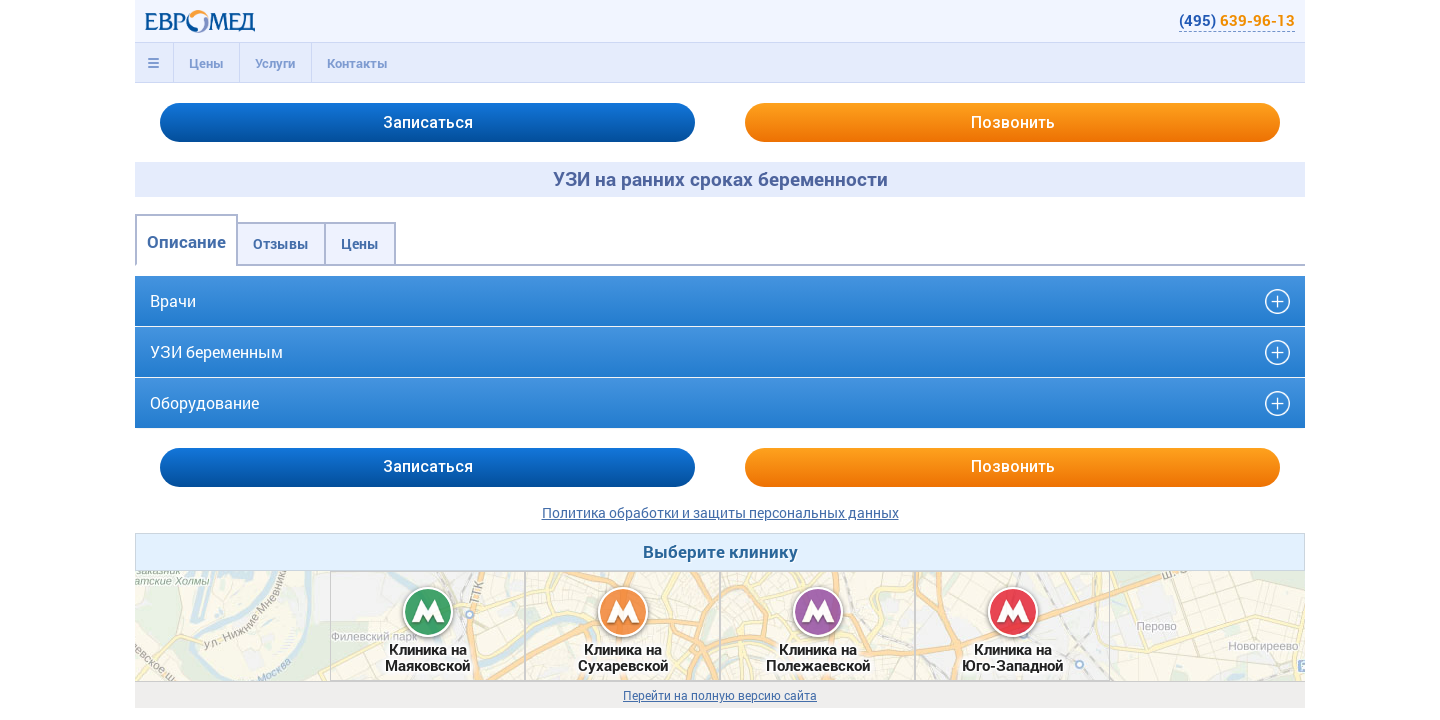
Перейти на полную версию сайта (720, 695)
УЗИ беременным (216, 351)
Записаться (428, 122)
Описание (186, 241)
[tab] (154, 63)
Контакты (357, 63)
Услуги (275, 63)
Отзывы (281, 243)
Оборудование (204, 402)
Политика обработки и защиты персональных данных (720, 512)
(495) (1237, 20)
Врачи (173, 300)
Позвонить (1013, 122)
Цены (206, 63)
